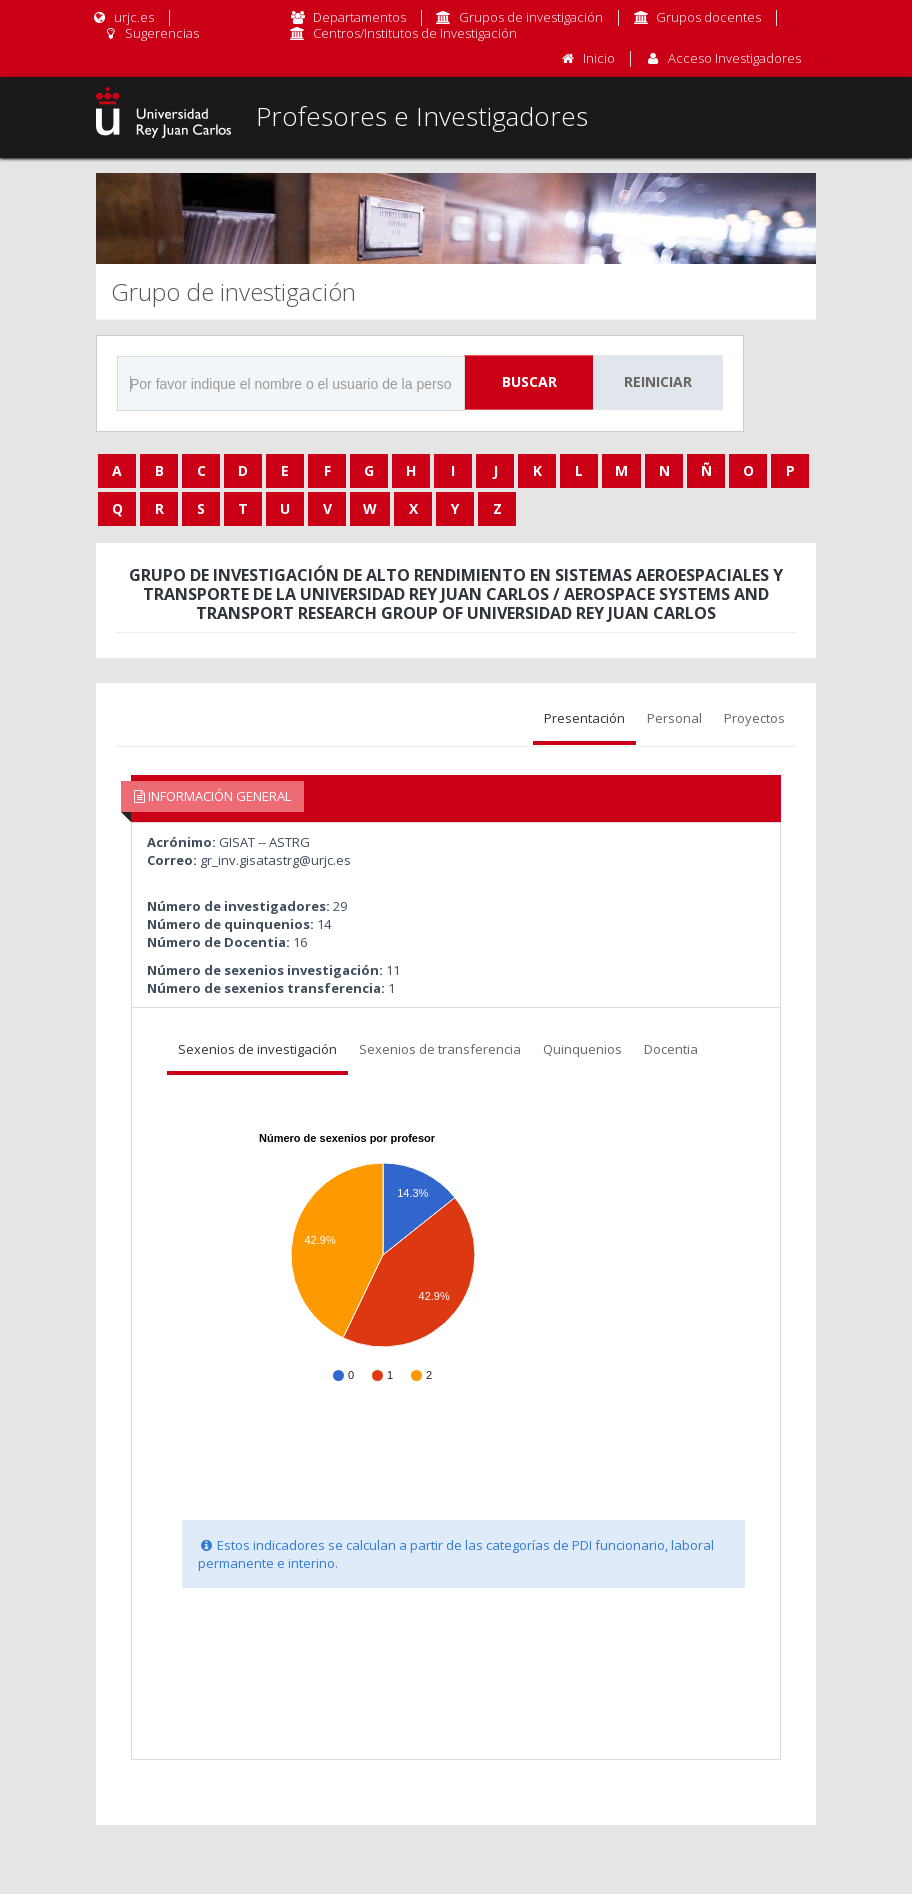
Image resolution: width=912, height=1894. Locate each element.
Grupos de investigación (531, 17)
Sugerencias (150, 33)
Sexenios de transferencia (440, 1049)
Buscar (529, 381)
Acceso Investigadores (734, 58)
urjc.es (122, 17)
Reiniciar (658, 381)
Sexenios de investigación (257, 1049)
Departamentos (359, 17)
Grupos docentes (708, 17)
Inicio (599, 58)
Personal (674, 718)
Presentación (584, 718)
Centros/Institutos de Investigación (415, 33)
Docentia (671, 1049)
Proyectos (754, 718)
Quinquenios (582, 1049)
